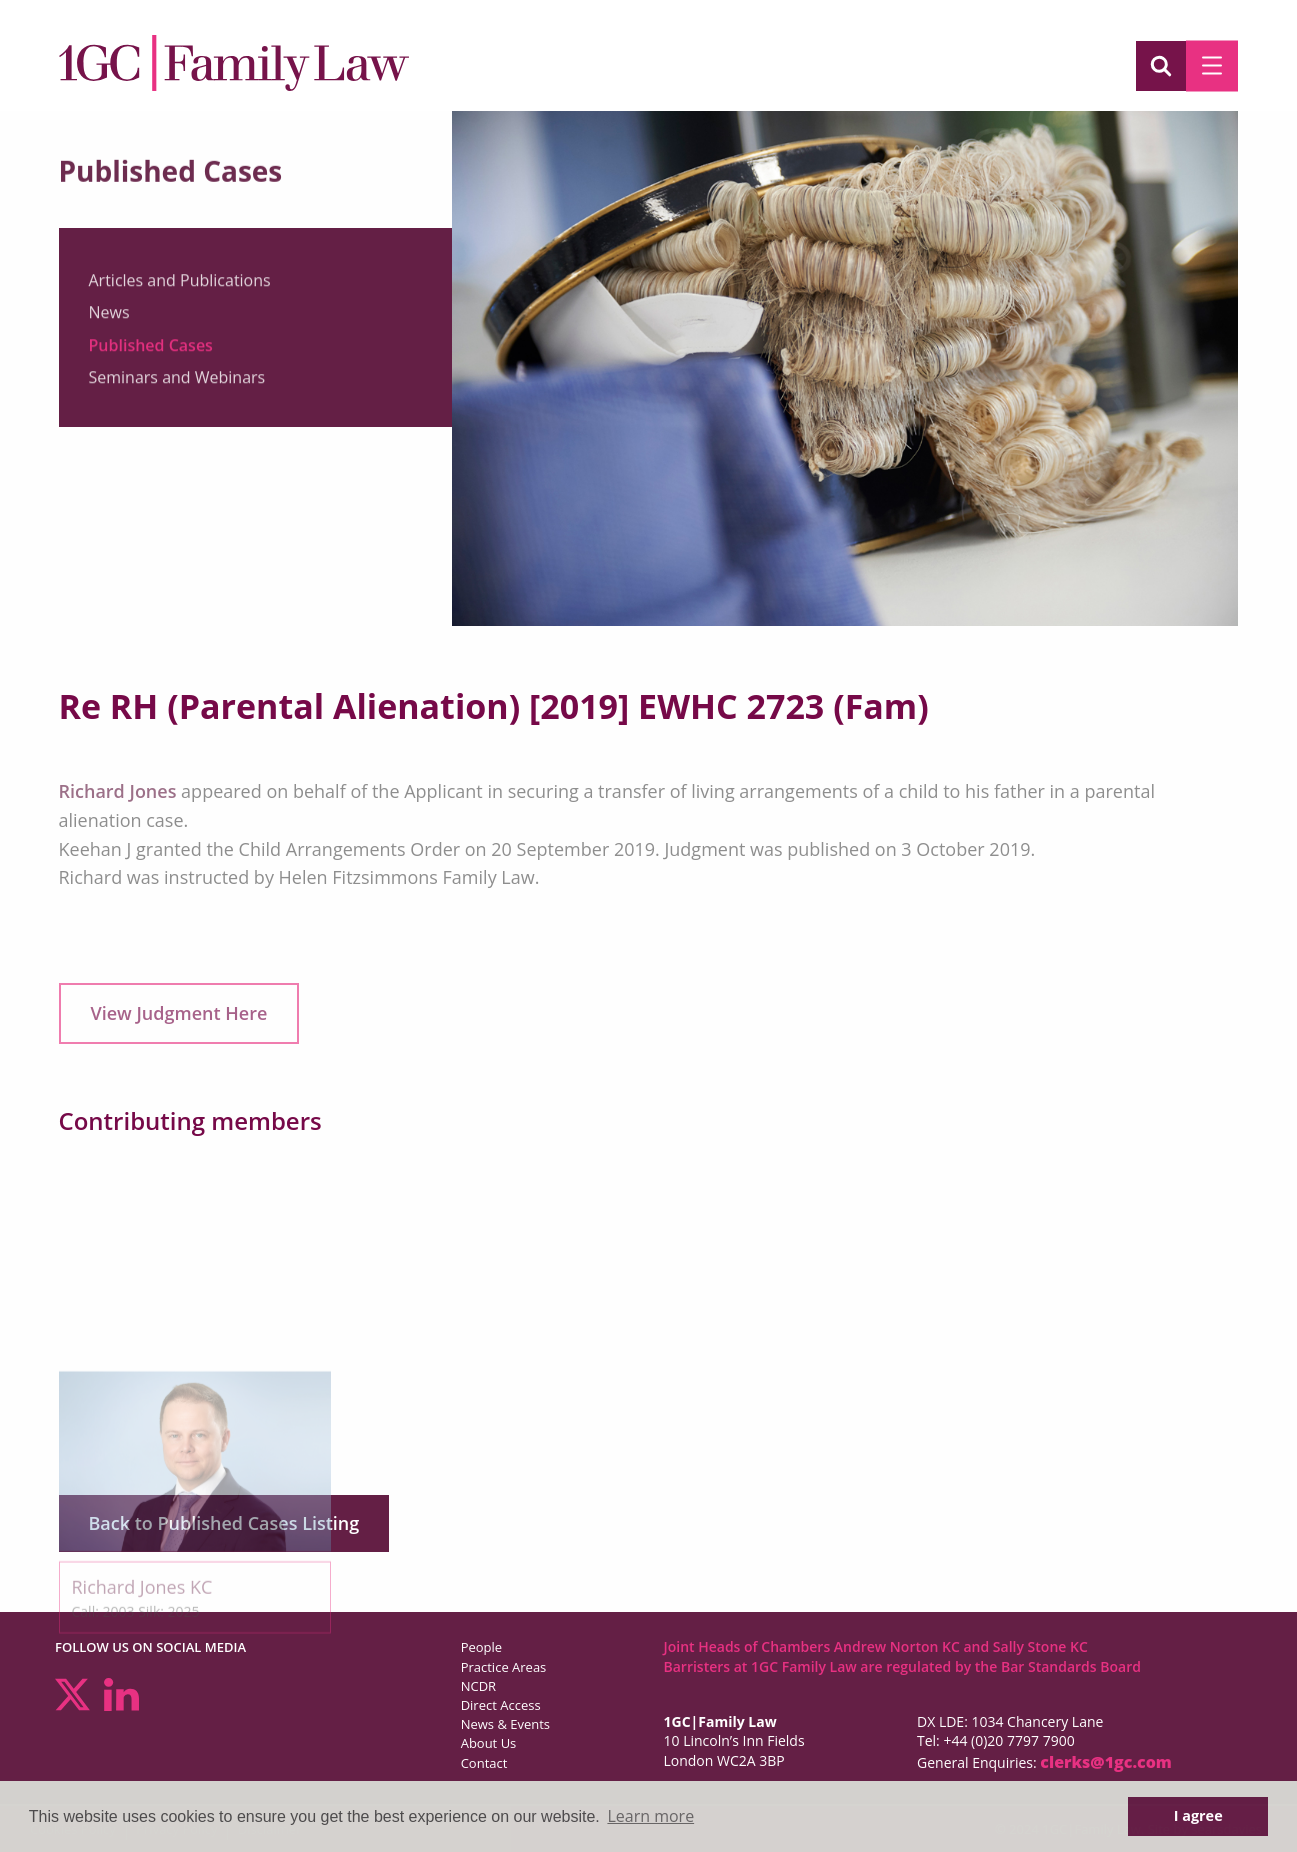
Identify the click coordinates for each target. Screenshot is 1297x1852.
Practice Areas (504, 1667)
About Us (489, 1743)
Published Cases (151, 354)
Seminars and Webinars (177, 386)
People (481, 1647)
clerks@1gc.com (1106, 1762)
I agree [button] (1198, 1815)
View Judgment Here (179, 1013)
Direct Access (501, 1705)
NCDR (478, 1686)
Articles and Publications (180, 289)
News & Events (505, 1724)
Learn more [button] (650, 1816)
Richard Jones (118, 791)
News (109, 321)
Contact (484, 1763)
